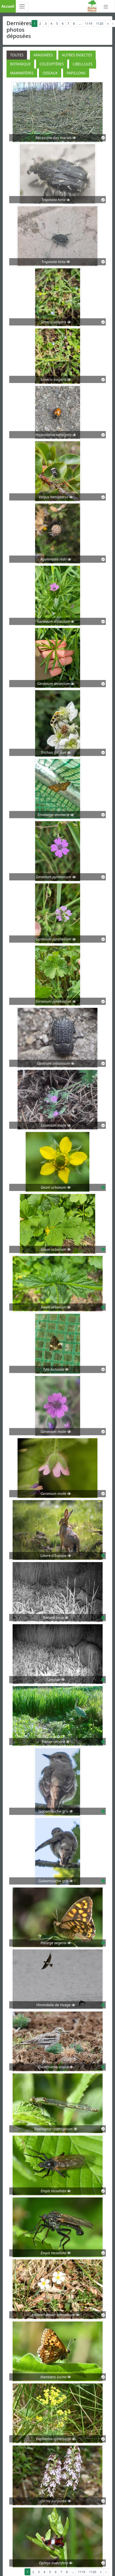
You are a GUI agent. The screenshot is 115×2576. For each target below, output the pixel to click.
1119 (88, 23)
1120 (99, 23)
